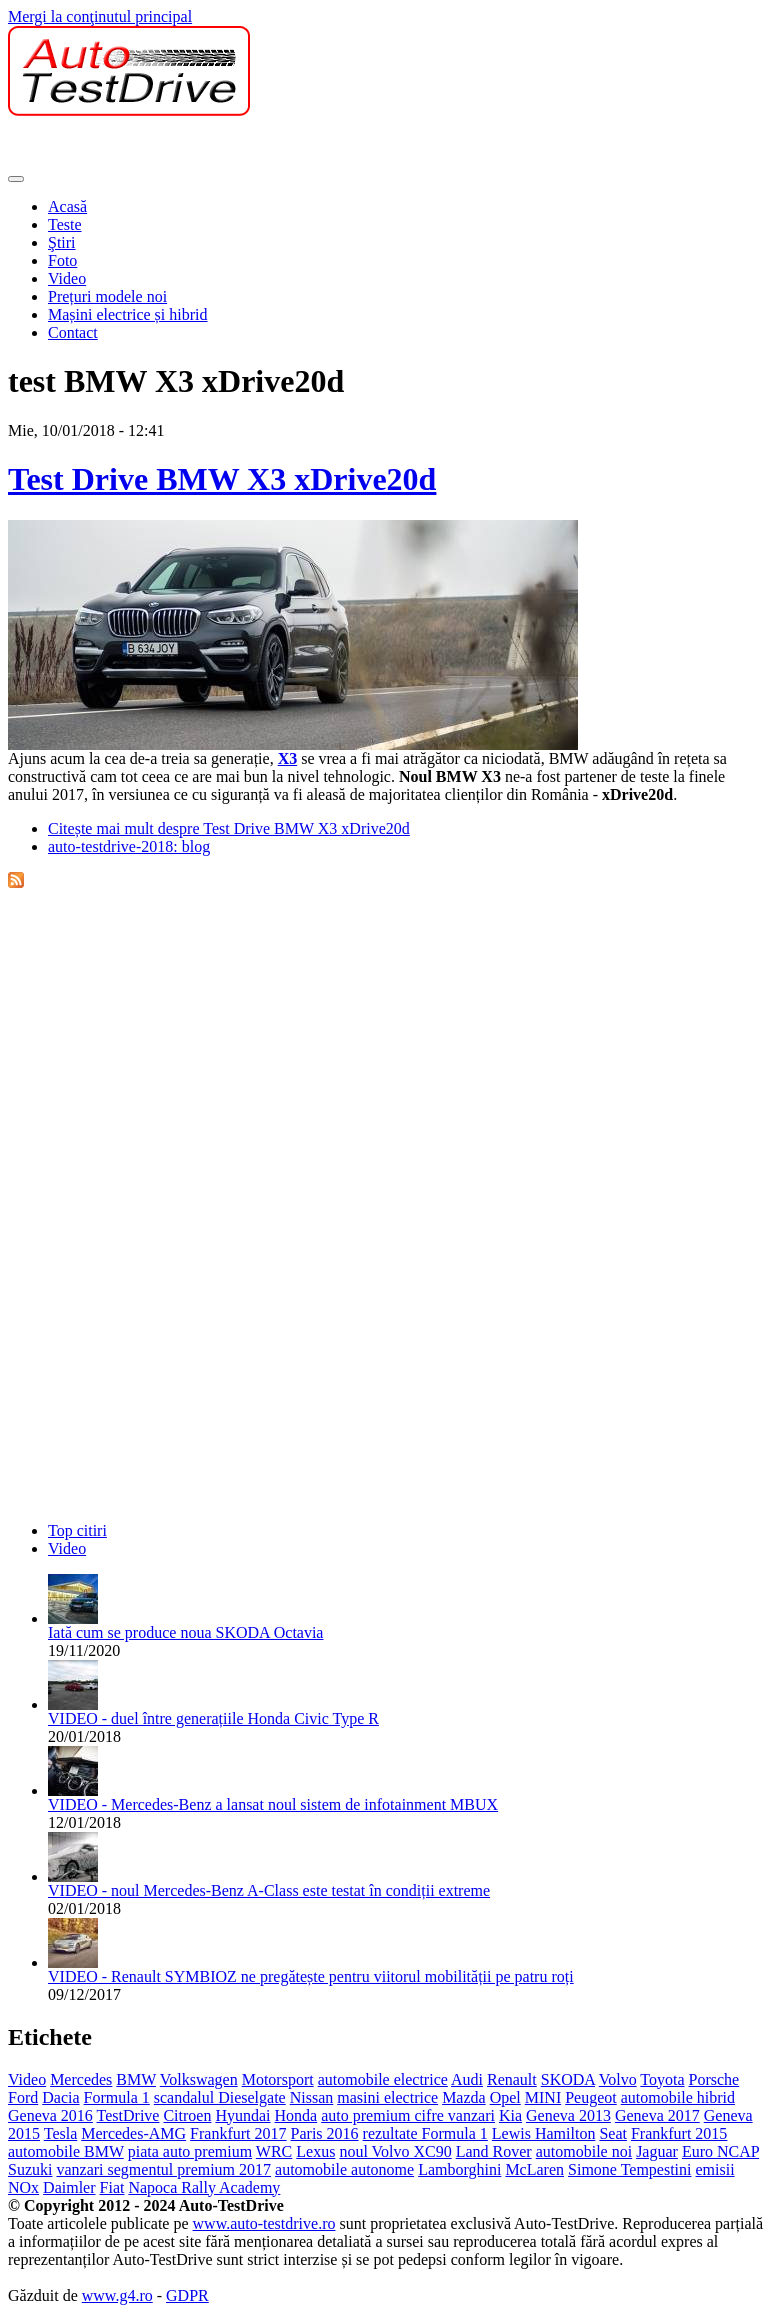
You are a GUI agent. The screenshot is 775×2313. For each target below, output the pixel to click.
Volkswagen (199, 2079)
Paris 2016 (325, 2133)
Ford (23, 2097)
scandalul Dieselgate (220, 2097)
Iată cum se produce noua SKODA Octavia (185, 1632)
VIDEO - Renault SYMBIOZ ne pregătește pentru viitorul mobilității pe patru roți (311, 1976)
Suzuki (30, 2169)
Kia (510, 2115)
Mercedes (81, 2079)
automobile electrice (383, 2079)
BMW (136, 2079)
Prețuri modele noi (107, 296)
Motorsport (278, 2079)
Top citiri (77, 1530)
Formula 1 (117, 2097)
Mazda (464, 2097)
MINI (543, 2097)
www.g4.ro (117, 2295)
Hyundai (242, 2115)
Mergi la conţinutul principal (100, 16)
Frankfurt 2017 (238, 2133)
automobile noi (584, 2151)
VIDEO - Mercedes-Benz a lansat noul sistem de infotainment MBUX (273, 1804)
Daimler (69, 2187)
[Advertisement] (242, 146)
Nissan (312, 2097)
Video (67, 278)
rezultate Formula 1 (425, 2133)
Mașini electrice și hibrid (128, 314)
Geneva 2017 (657, 2115)
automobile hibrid (678, 2097)
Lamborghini (459, 2169)
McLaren (534, 2169)
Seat (613, 2133)
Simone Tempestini (629, 2169)
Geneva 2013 (568, 2115)
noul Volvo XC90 (395, 2151)
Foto (62, 260)
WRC (274, 2151)
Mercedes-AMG (133, 2133)
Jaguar (657, 2151)
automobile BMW (66, 2151)
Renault (512, 2079)
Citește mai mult (229, 828)
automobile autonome (344, 2169)
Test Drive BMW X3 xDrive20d (222, 479)
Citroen (187, 2115)
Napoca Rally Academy (204, 2187)
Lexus (315, 2151)
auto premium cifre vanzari (408, 2115)
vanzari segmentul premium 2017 (163, 2169)
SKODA (568, 2079)
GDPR (187, 2295)
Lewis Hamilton (544, 2133)
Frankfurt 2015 (679, 2133)
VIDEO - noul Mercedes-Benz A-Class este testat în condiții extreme (269, 1890)
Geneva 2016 (50, 2115)
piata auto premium (190, 2151)
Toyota (662, 2079)
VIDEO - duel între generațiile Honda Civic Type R (213, 1718)
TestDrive (128, 2115)
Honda (296, 2115)
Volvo (618, 2079)
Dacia (60, 2097)
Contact (73, 332)
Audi (467, 2079)
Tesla (61, 2133)
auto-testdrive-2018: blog (129, 846)
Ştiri (62, 242)
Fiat (112, 2187)
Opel (505, 2097)
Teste (65, 224)
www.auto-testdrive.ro (264, 2223)
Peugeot (591, 2097)
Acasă (67, 206)
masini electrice (387, 2097)
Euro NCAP (720, 2151)
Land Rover (494, 2151)
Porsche (714, 2079)
